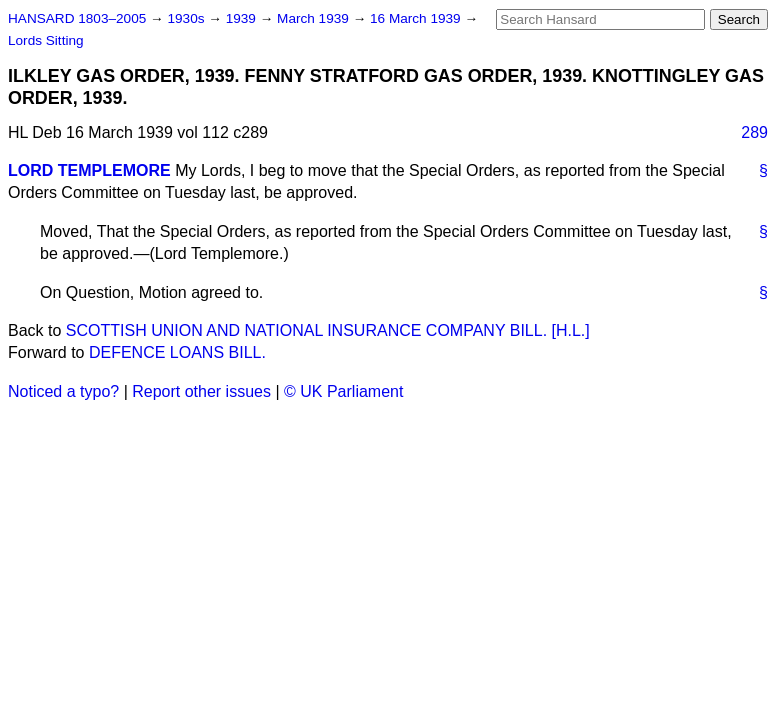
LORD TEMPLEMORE (89, 170)
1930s (187, 18)
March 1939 (315, 18)
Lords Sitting (46, 40)
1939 (243, 18)
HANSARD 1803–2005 (77, 18)
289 (754, 132)
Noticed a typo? (63, 391)
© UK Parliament (343, 391)
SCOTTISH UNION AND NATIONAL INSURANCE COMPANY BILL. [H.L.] (328, 330)
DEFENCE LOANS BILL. (177, 352)
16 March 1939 (417, 18)
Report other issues (201, 391)
